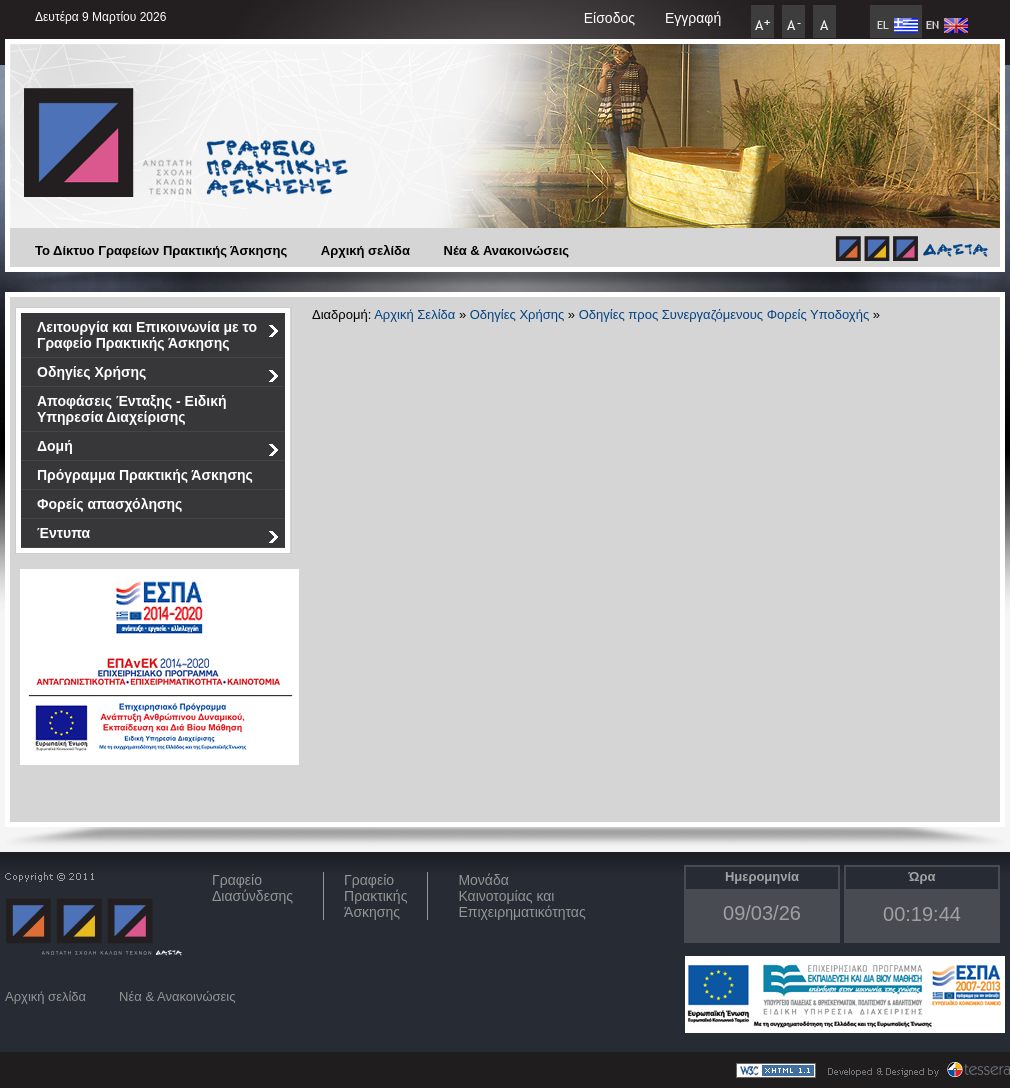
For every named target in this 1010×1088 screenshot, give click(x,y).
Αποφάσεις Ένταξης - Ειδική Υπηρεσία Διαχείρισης (132, 409)
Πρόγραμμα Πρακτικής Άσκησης (145, 475)
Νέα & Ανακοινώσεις (507, 250)
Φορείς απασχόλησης (109, 504)
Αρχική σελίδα (365, 250)
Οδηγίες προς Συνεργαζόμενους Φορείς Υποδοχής (724, 314)
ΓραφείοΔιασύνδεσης (252, 888)
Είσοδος (609, 18)
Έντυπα (158, 536)
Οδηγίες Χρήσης (158, 375)
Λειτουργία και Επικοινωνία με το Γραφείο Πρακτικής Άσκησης (158, 335)
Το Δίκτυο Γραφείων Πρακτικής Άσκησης (161, 250)
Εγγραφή (693, 18)
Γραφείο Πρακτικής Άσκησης (375, 896)
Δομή (158, 449)
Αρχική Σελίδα (414, 314)
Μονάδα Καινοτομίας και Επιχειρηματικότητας (521, 896)
